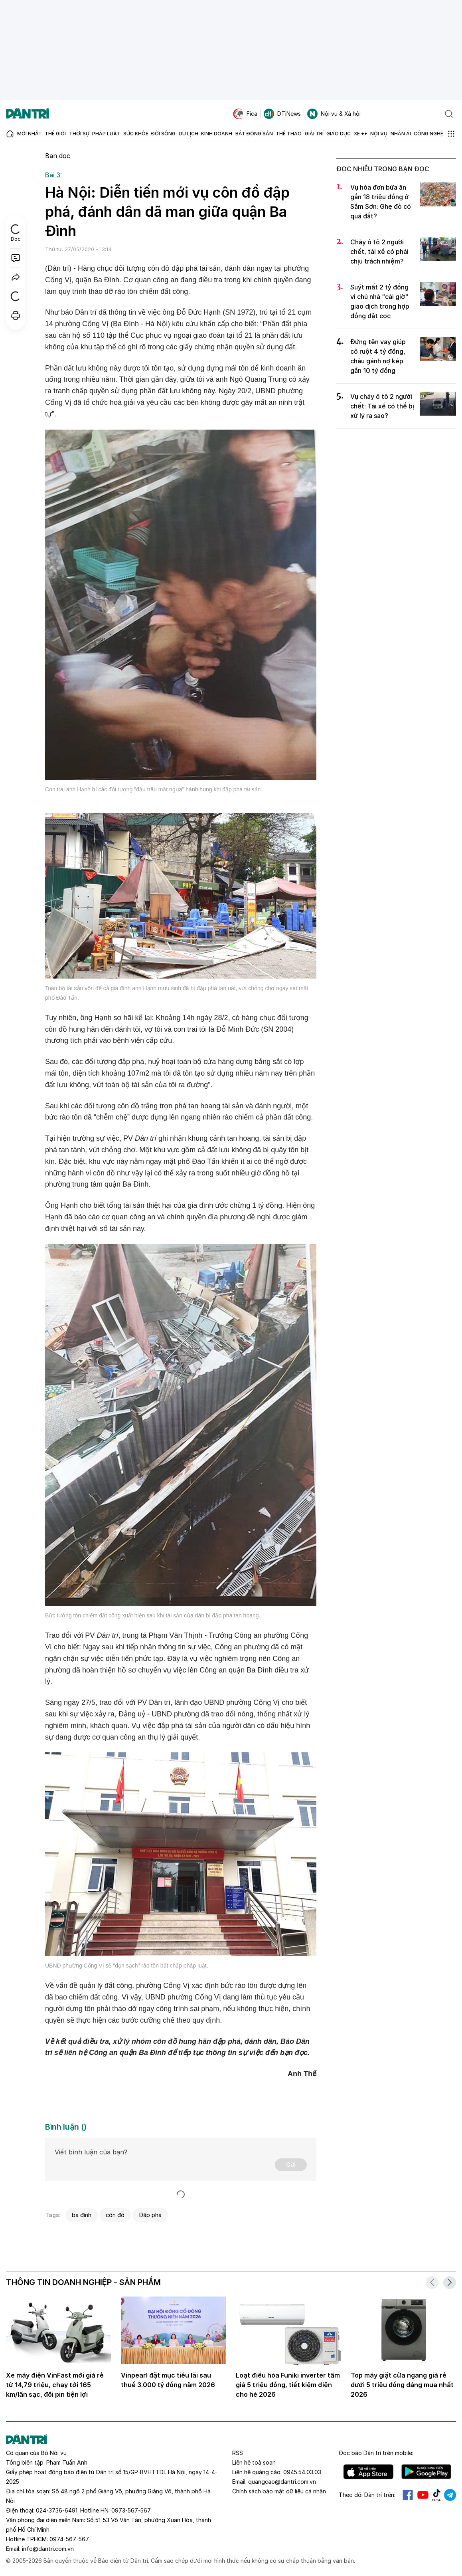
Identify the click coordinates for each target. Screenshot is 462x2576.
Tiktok (436, 2495)
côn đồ (115, 2214)
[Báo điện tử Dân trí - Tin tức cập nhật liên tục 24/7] (27, 113)
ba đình (81, 2214)
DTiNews (282, 114)
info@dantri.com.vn (48, 2548)
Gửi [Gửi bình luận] (291, 2164)
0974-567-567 (69, 2539)
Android (426, 2471)
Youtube (423, 2495)
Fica (245, 114)
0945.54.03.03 (302, 2472)
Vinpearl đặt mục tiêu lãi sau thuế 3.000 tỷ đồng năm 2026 (168, 2380)
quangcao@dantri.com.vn (282, 2481)
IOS (368, 2471)
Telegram (450, 2495)
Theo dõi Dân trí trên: (367, 2494)
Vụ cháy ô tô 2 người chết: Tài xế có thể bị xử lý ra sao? (382, 406)
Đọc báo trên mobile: (376, 2452)
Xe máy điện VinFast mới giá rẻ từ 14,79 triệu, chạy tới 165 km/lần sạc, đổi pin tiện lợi (55, 2384)
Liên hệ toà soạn (254, 2462)
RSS (237, 2452)
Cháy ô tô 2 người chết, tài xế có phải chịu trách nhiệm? (379, 251)
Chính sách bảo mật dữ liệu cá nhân (279, 2491)
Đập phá (150, 2214)
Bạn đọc (57, 156)
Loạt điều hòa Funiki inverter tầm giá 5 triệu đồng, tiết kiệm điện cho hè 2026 (288, 2384)
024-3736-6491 (56, 2510)
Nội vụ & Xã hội (334, 114)
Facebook (408, 2495)
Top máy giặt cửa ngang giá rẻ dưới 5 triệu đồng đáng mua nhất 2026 (402, 2384)
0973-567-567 (131, 2510)
